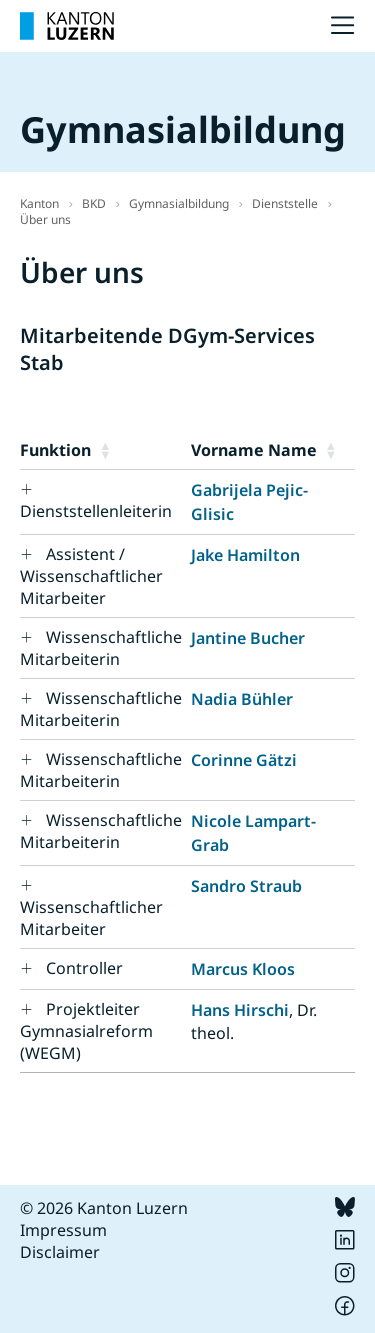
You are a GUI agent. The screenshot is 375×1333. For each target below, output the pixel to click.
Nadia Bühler (242, 699)
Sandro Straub (246, 886)
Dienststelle (285, 203)
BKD (94, 203)
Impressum (63, 1230)
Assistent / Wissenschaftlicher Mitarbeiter (91, 576)
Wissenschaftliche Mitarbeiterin (101, 648)
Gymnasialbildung (179, 203)
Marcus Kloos (243, 969)
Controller (84, 968)
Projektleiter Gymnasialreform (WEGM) (86, 1031)
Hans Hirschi (240, 1010)
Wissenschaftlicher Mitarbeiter (91, 918)
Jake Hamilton (245, 555)
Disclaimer (60, 1252)
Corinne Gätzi (244, 760)
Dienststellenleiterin (96, 511)
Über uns (45, 219)
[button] (141, 450)
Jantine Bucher (248, 638)
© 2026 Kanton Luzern (104, 1208)
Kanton (39, 203)
